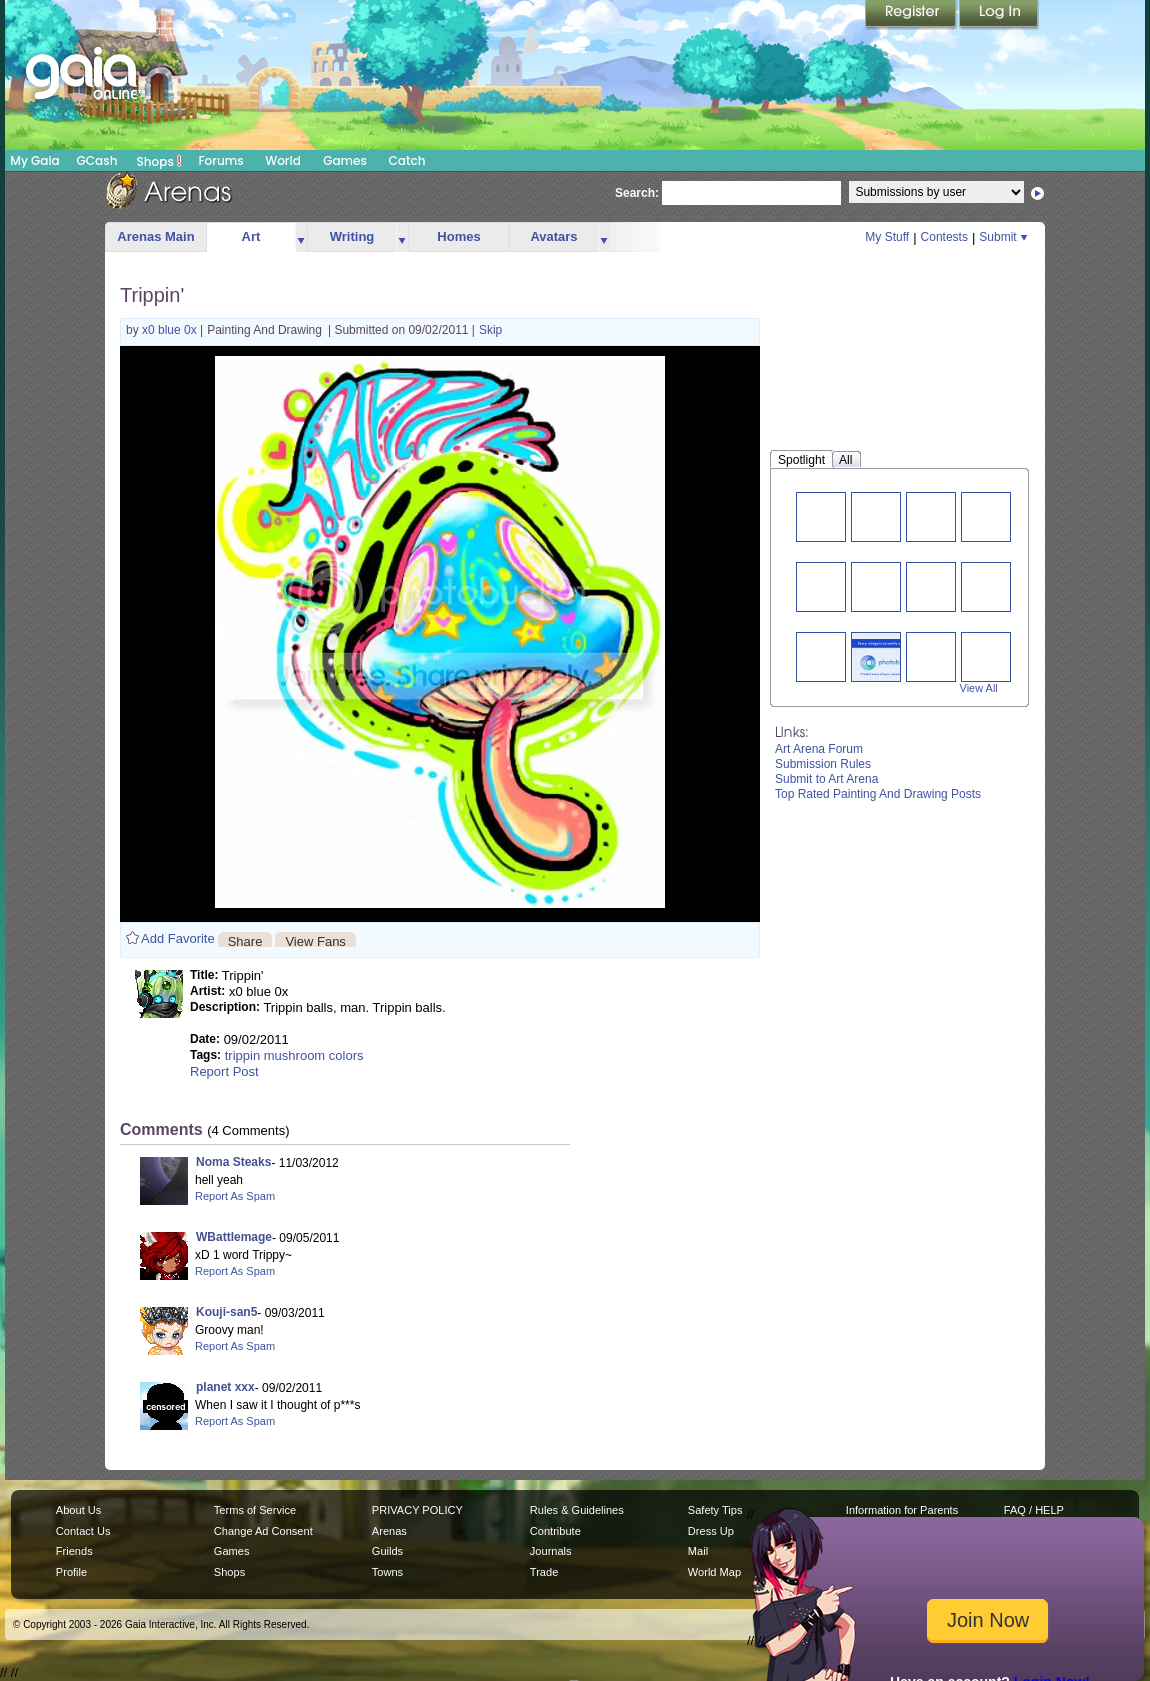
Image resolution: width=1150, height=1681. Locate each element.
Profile (71, 1572)
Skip (490, 330)
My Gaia (34, 160)
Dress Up (711, 1531)
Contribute (555, 1531)
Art (251, 236)
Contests (944, 237)
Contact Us (83, 1531)
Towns (387, 1572)
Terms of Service (255, 1510)
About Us (78, 1510)
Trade (544, 1572)
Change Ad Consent (263, 1531)
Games (345, 160)
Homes (458, 236)
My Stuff (887, 237)
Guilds (387, 1551)
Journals (551, 1551)
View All (979, 688)
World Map (714, 1572)
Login (999, 15)
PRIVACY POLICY (417, 1510)
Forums (220, 160)
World (283, 160)
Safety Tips (715, 1510)
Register (912, 15)
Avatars (553, 236)
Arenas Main (155, 236)
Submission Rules (823, 764)
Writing (352, 236)
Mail (698, 1551)
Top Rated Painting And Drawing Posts (878, 794)
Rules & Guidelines (577, 1510)
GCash (97, 160)
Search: (637, 193)
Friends (74, 1551)
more (301, 237)
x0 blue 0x (171, 330)
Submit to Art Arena (826, 779)
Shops (159, 161)
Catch (407, 160)
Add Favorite (178, 938)
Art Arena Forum (819, 749)
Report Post (224, 1071)
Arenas (389, 1531)
